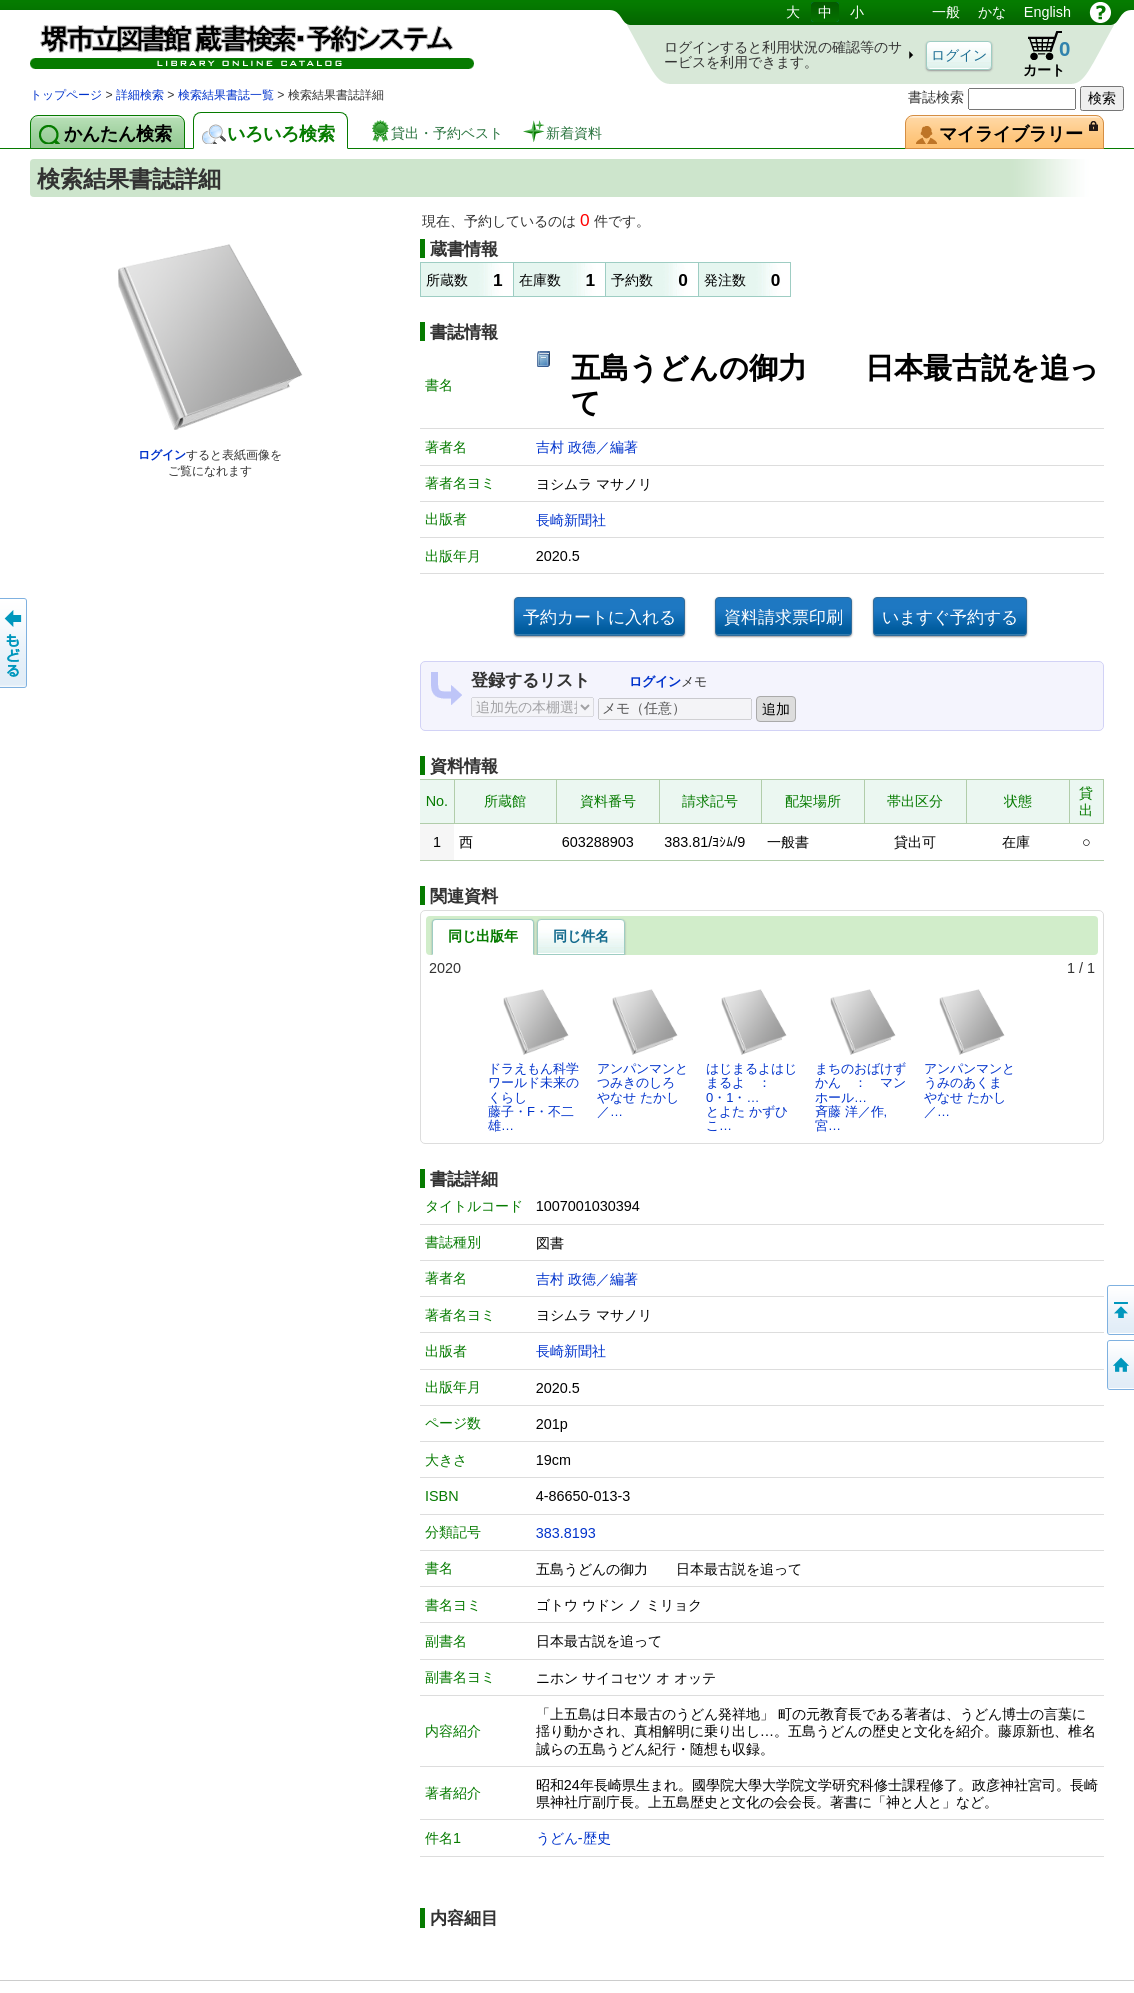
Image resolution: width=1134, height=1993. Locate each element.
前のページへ (15, 643)
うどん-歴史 (573, 1838)
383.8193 (566, 1533)
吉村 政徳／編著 (587, 447)
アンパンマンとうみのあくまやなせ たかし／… (969, 1053)
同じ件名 (581, 936)
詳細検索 (140, 95)
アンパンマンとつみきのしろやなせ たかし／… (642, 1053)
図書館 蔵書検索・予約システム (240, 42)
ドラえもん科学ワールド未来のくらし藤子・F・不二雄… (533, 1060)
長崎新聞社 (571, 520)
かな (992, 12)
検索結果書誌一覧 (226, 95)
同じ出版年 (483, 936)
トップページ (66, 95)
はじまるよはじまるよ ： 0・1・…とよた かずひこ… (751, 1060)
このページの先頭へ (1119, 1310)
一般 (946, 12)
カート (1037, 54)
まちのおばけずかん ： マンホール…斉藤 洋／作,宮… (860, 1060)
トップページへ (1119, 1365)
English (1047, 12)
